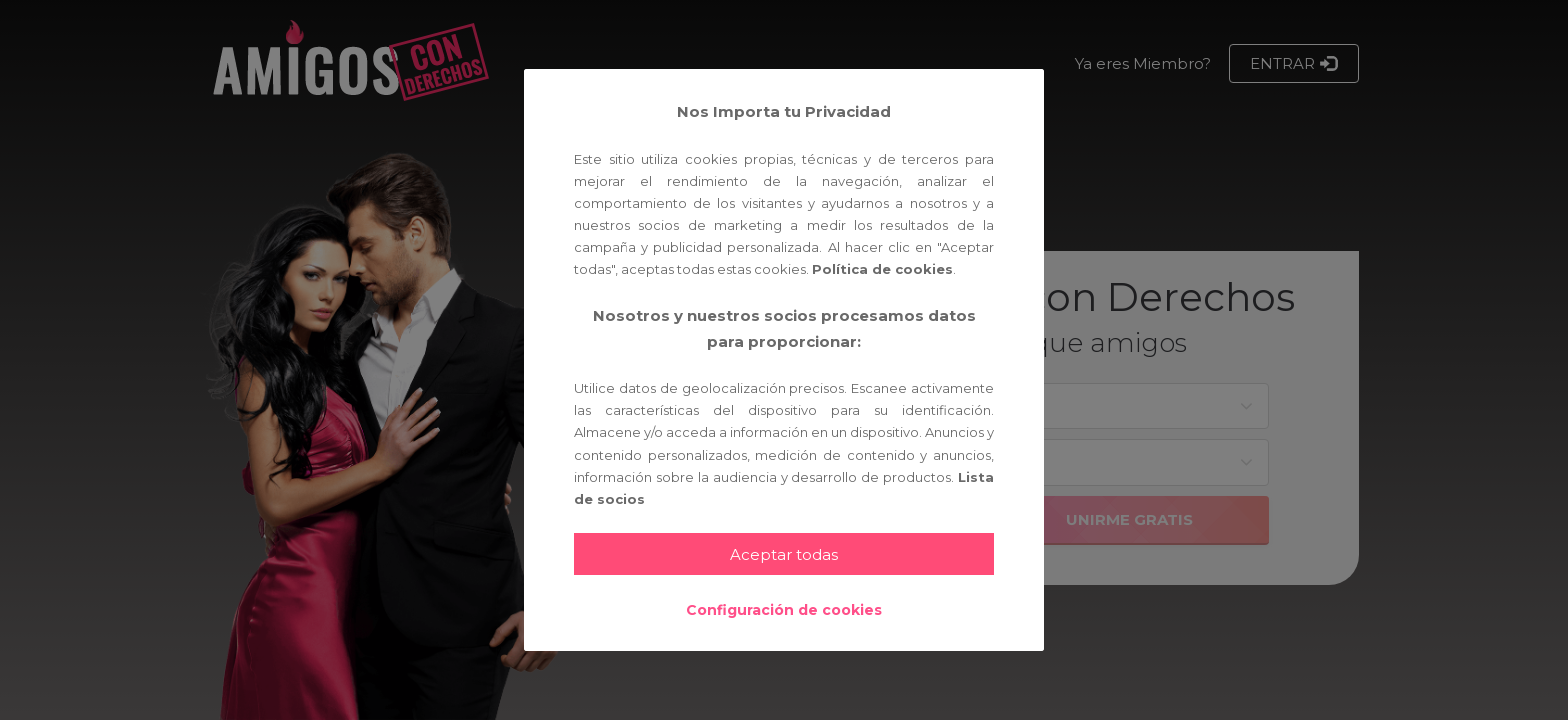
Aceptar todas (784, 554)
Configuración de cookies (784, 610)
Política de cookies (882, 269)
